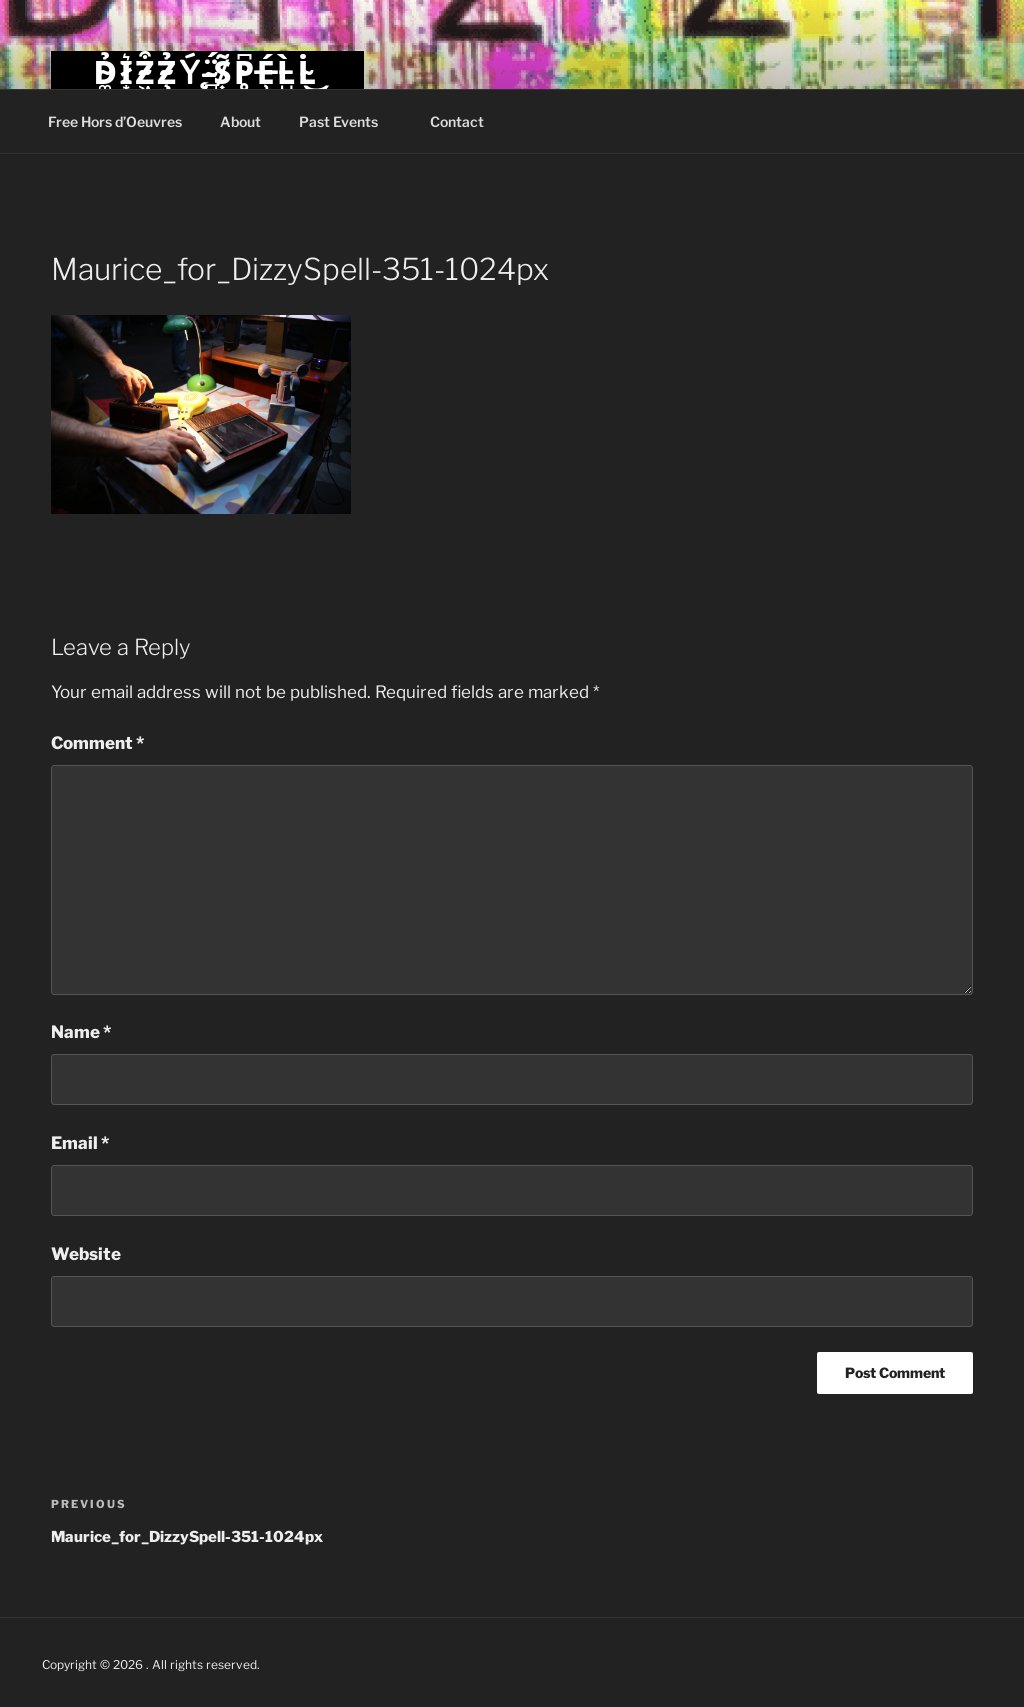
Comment (97, 743)
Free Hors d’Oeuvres (115, 121)
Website (86, 1254)
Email (80, 1143)
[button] (201, 415)
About (240, 121)
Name (81, 1032)
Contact (457, 121)
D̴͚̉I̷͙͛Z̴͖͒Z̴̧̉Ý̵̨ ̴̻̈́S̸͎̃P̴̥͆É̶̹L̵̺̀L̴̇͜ (206, 72)
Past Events (348, 121)
